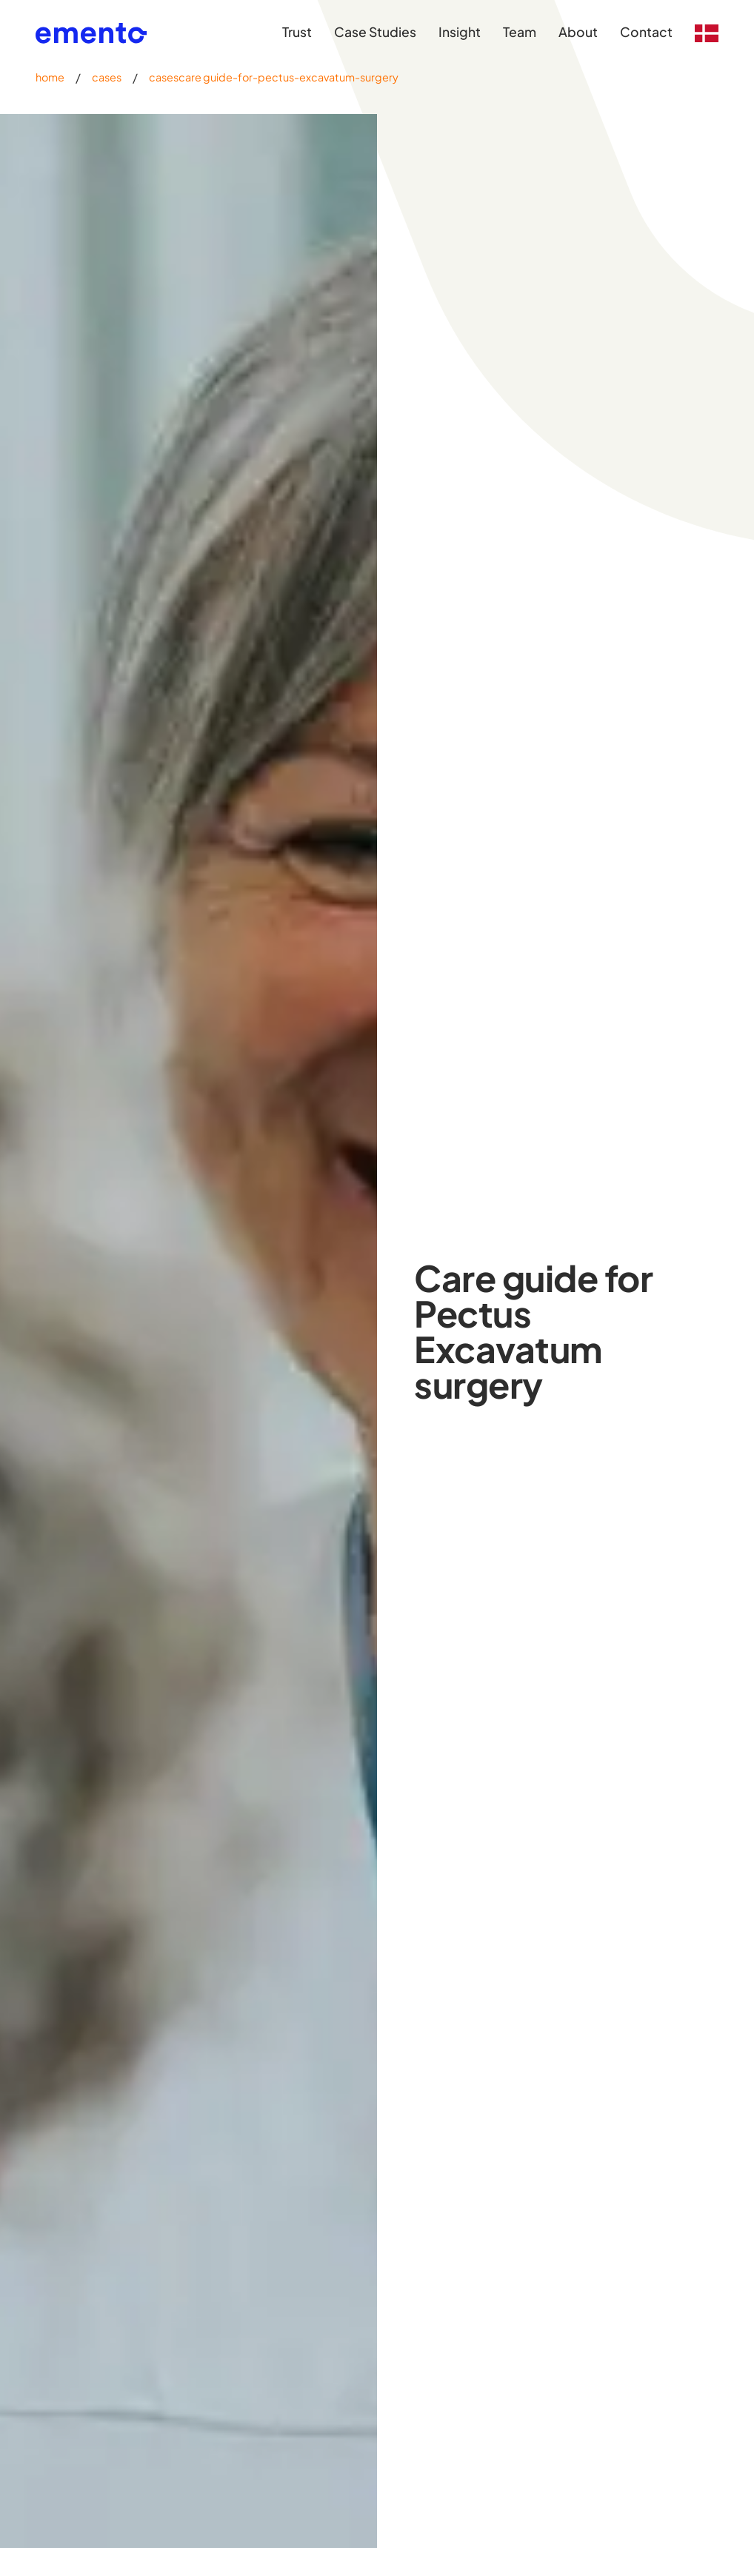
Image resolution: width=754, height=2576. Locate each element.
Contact (646, 32)
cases (106, 77)
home (50, 77)
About (578, 32)
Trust (297, 32)
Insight (459, 32)
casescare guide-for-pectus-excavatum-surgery (273, 77)
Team (519, 32)
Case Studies (375, 32)
